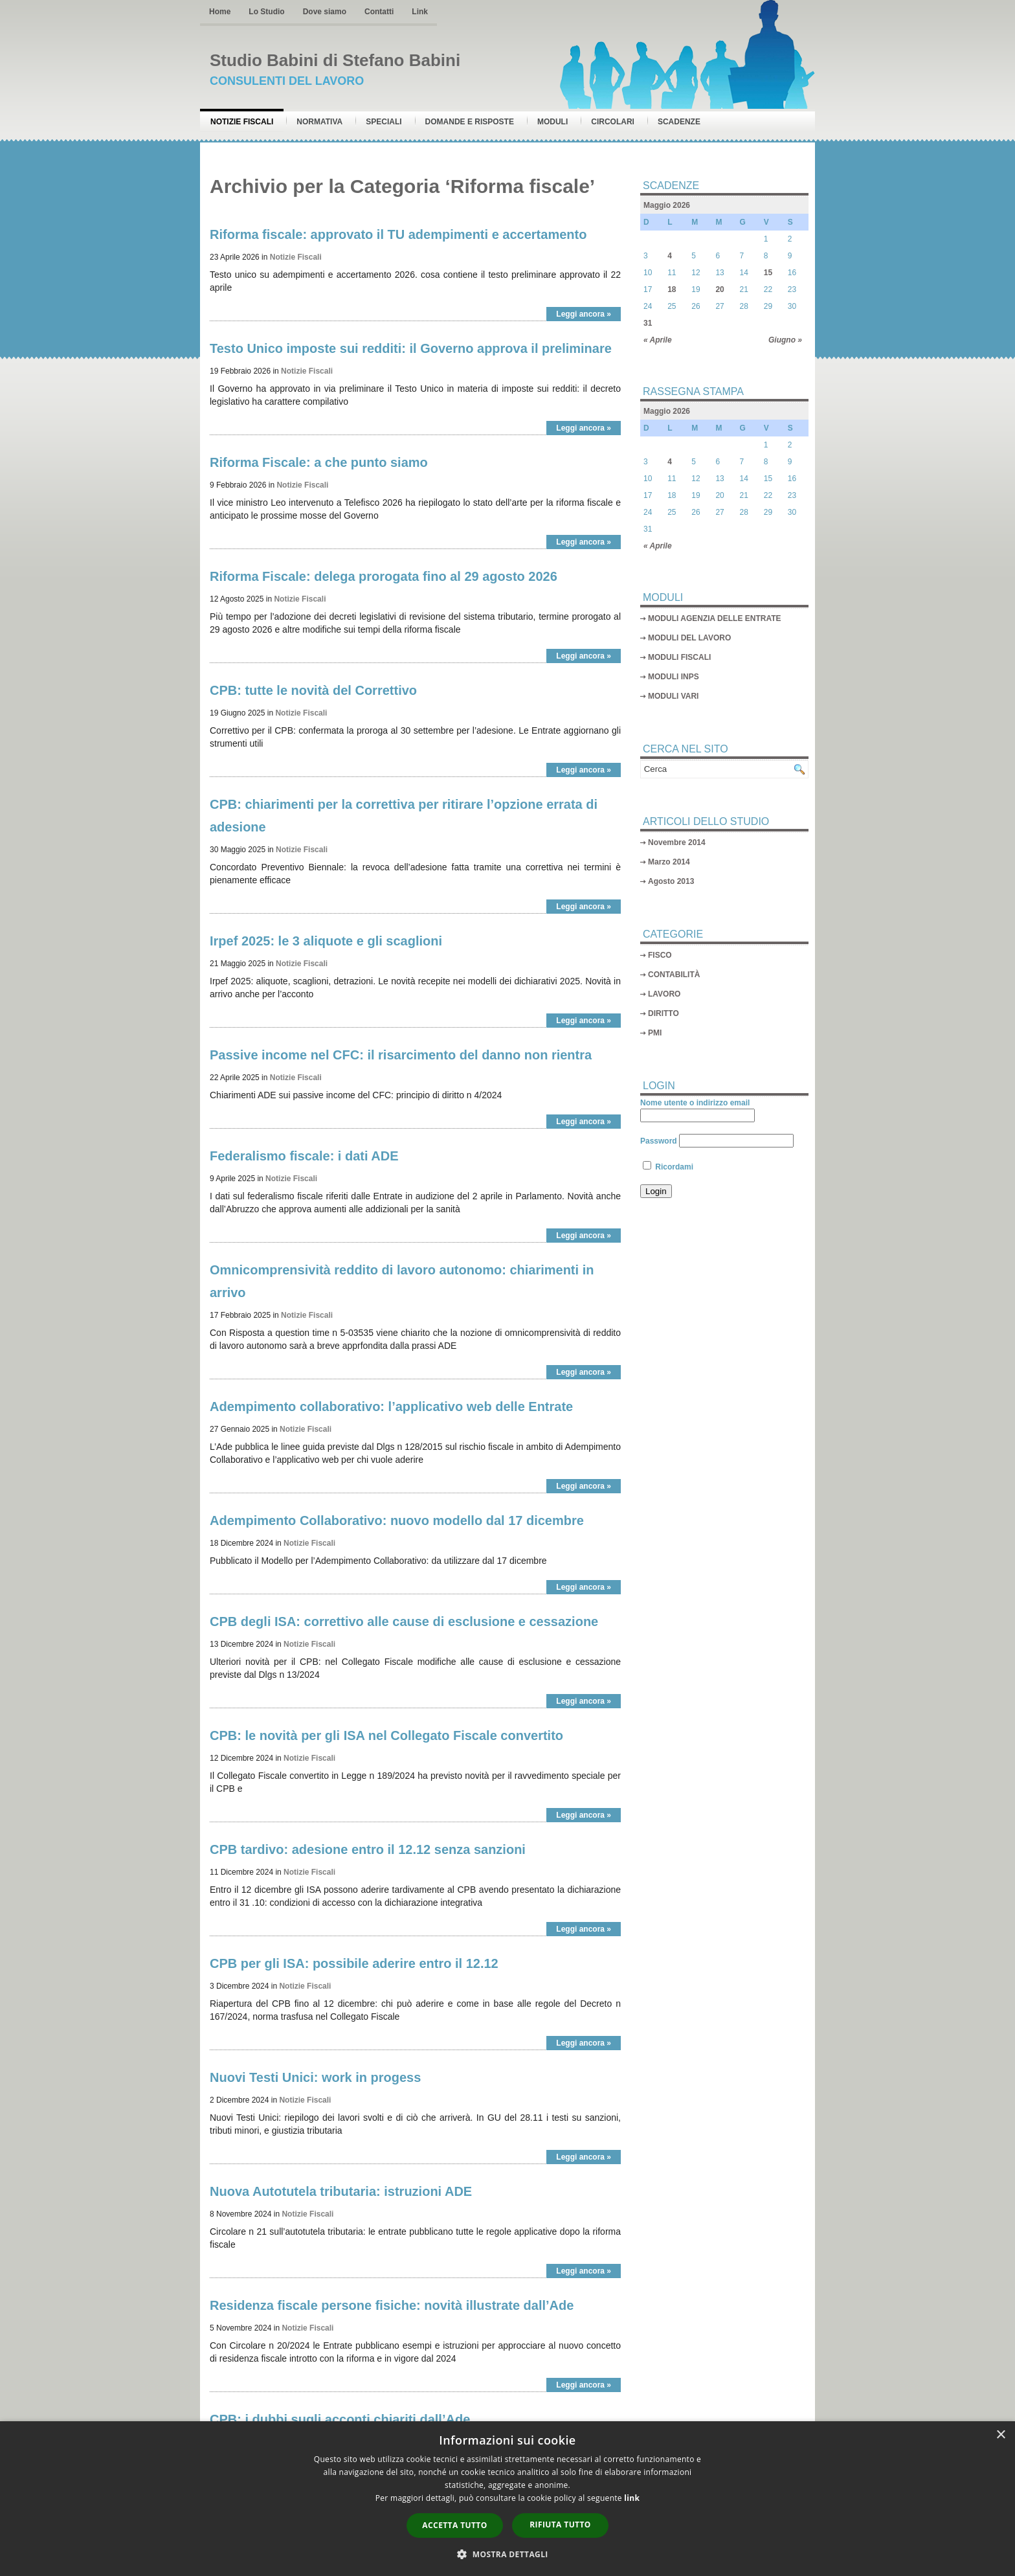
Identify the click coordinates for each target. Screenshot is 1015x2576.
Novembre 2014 (677, 842)
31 (647, 323)
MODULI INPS (673, 676)
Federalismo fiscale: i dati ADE (304, 1156)
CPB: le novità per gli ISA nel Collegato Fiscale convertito (386, 1735)
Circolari (612, 121)
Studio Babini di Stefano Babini (335, 60)
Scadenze (679, 121)
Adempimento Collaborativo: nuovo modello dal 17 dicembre (397, 1520)
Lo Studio (266, 11)
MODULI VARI (673, 696)
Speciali (383, 121)
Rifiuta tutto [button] (560, 2524)
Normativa (319, 121)
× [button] (1000, 2435)
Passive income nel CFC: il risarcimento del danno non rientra (401, 1055)
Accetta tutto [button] (454, 2525)
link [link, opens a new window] (632, 2497)
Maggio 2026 (666, 205)
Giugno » (785, 340)
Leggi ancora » (583, 314)
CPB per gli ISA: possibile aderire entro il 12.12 (354, 1963)
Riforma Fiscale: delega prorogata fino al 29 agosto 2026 (383, 576)
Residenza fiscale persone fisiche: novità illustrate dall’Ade (392, 2305)
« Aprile (657, 340)
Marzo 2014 (669, 861)
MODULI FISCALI (679, 657)
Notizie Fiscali (241, 121)
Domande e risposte (469, 121)
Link (420, 11)
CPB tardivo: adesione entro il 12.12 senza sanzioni (368, 1849)
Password (658, 1141)
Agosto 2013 (671, 881)
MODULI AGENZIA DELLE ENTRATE (714, 618)
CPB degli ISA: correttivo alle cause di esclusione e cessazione (404, 1621)
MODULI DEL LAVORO (689, 637)
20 (719, 289)
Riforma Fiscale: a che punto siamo (319, 462)
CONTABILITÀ (674, 974)
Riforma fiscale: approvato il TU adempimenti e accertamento (398, 234)
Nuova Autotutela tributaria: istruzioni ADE (341, 2191)
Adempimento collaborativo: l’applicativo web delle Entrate (391, 1406)
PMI (655, 1032)
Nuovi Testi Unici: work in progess (315, 2077)
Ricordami (668, 1166)
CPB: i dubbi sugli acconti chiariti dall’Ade (340, 2419)
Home (219, 11)
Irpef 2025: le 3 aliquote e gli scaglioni (326, 941)
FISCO (660, 955)
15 (768, 272)
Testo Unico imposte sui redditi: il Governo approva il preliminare (411, 348)
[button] (507, 2554)
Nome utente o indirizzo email (695, 1102)
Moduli (552, 121)
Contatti (379, 11)
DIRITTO (663, 1013)
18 (671, 289)
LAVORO (664, 994)
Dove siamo (324, 11)
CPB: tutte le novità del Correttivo (313, 690)
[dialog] (507, 2498)
